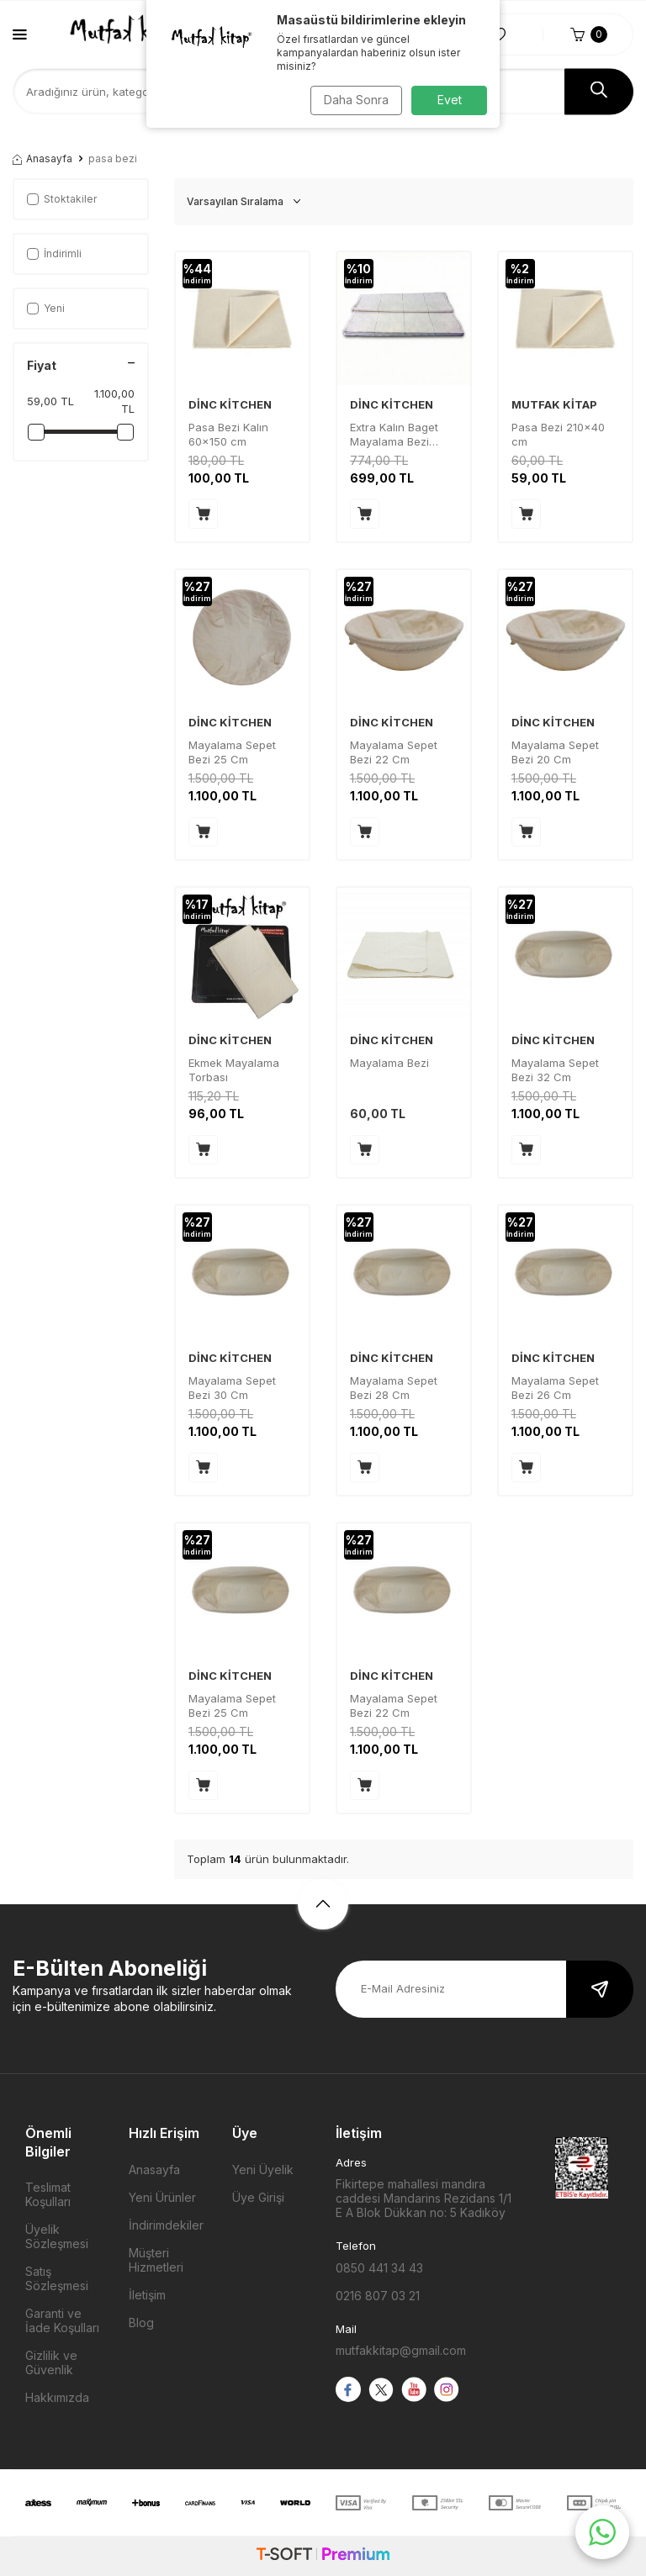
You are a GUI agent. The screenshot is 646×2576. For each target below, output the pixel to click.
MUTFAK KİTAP (554, 404)
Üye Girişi (258, 2197)
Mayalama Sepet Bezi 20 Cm (555, 752)
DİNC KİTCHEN (230, 404)
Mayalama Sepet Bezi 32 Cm (555, 1070)
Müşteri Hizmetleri (156, 2260)
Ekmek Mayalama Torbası (233, 1070)
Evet (449, 99)
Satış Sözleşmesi (56, 2278)
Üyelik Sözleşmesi (56, 2236)
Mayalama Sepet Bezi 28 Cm (393, 1387)
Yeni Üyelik (263, 2169)
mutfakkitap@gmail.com (401, 2350)
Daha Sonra (352, 99)
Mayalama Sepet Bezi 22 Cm (393, 752)
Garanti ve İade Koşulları (62, 2320)
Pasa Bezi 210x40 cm (558, 434)
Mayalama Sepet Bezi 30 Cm (232, 1387)
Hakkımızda (57, 2397)
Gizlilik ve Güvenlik (51, 2362)
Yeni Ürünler (162, 2197)
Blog (141, 2322)
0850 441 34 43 (379, 2268)
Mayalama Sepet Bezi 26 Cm (555, 1387)
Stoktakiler (62, 199)
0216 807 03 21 (378, 2295)
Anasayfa (42, 158)
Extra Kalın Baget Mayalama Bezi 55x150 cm (394, 434)
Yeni (46, 308)
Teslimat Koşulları (48, 2194)
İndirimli (54, 253)
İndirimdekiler (166, 2225)
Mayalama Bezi (389, 1062)
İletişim (147, 2295)
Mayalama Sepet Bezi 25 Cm (232, 752)
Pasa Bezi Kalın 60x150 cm (228, 434)
